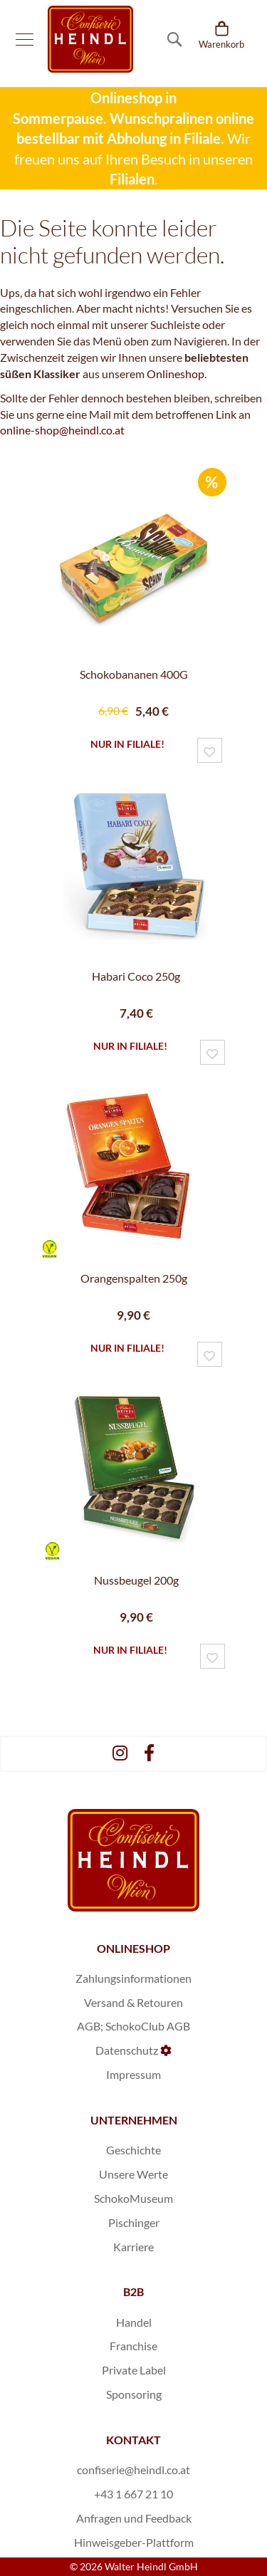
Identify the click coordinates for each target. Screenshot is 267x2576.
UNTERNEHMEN (133, 2120)
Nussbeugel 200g (136, 1580)
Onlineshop (175, 373)
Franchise (133, 2345)
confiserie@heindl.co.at (133, 2469)
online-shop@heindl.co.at (62, 430)
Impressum (133, 2074)
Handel (134, 2322)
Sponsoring (134, 2394)
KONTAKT (133, 2439)
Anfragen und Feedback (134, 2518)
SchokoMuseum (133, 2198)
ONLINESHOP (133, 1948)
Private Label (134, 2370)
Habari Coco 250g (136, 976)
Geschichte (133, 2150)
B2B (133, 2291)
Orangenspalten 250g (133, 1278)
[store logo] (90, 39)
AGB (88, 2026)
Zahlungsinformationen (133, 1978)
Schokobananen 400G (134, 674)
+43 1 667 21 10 (133, 2494)
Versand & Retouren (133, 2002)
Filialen (132, 178)
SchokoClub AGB (147, 2026)
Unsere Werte (133, 2174)
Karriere (133, 2246)
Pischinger (133, 2222)
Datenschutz (126, 2050)
